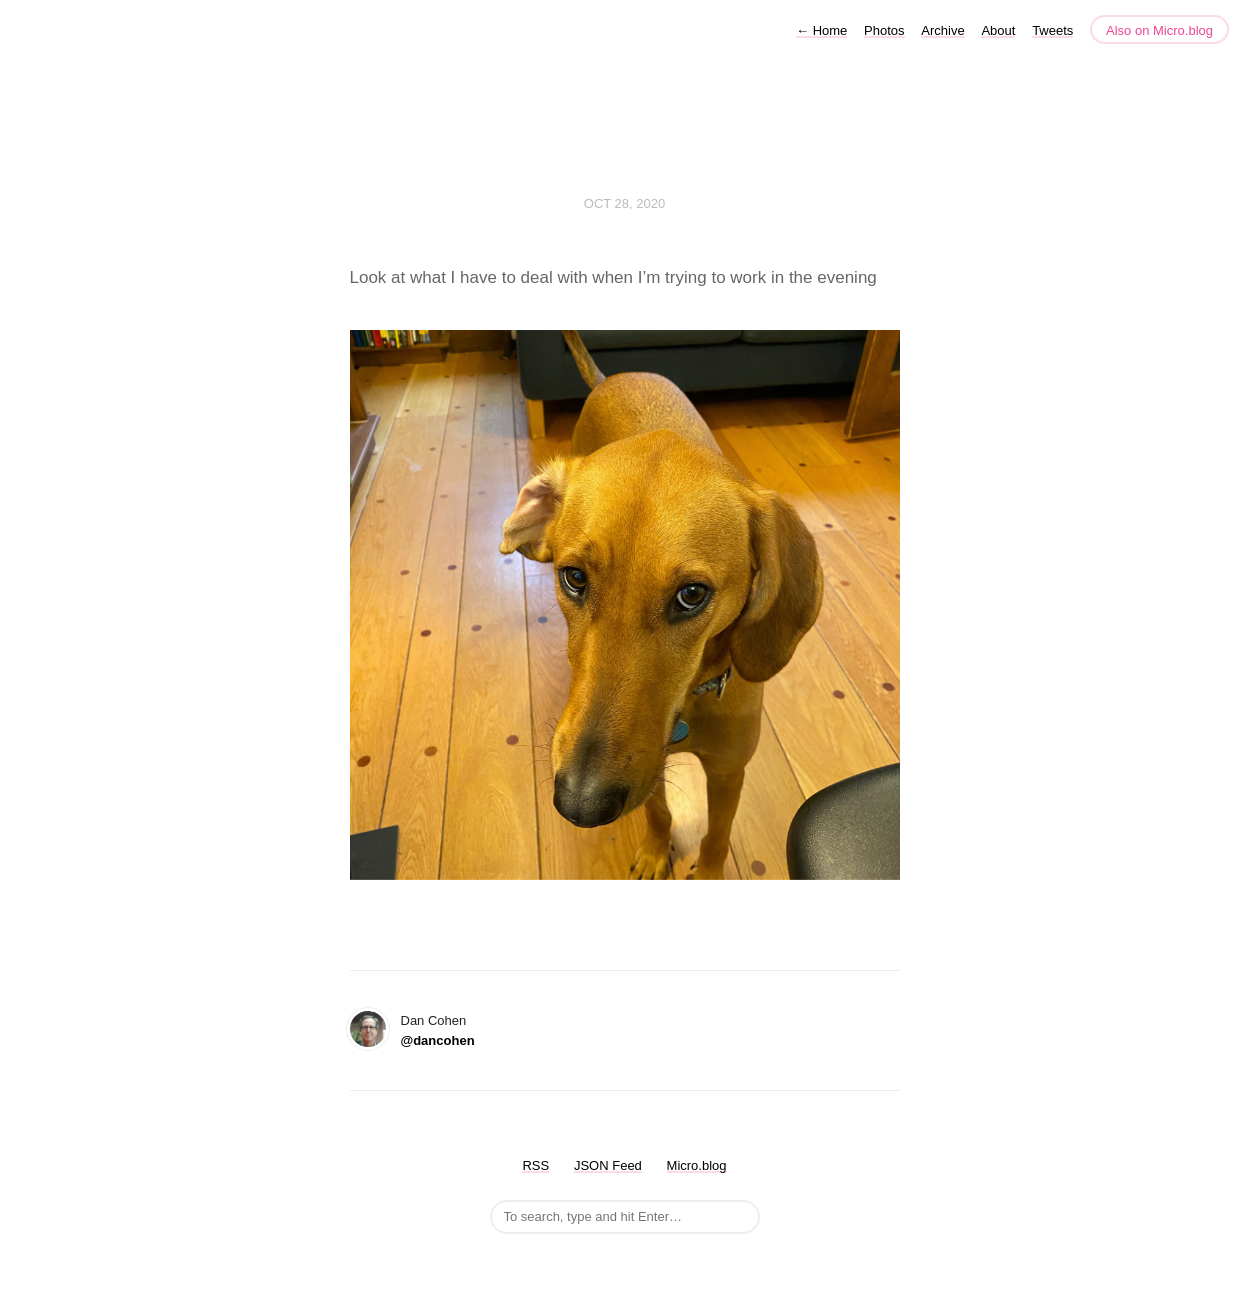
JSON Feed (608, 1165)
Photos (884, 30)
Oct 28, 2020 (624, 203)
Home (821, 30)
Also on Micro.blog (1159, 30)
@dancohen (438, 1040)
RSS (535, 1165)
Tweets (1052, 30)
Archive (942, 30)
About (998, 30)
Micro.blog (697, 1165)
